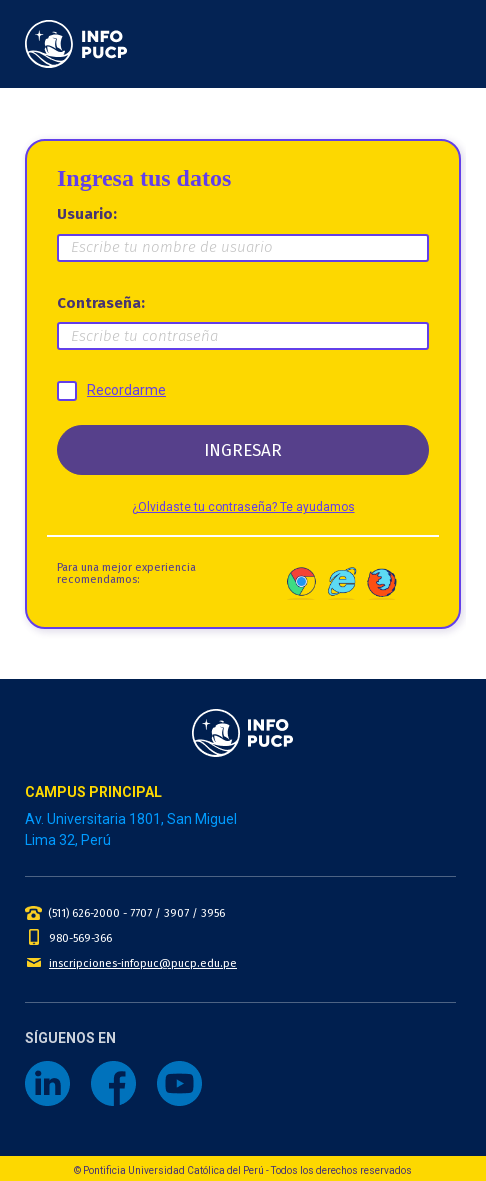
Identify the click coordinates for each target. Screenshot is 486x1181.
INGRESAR (243, 450)
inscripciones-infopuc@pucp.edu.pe (143, 963)
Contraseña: (101, 303)
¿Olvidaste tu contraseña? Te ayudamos (243, 507)
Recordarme (126, 390)
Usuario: (87, 214)
